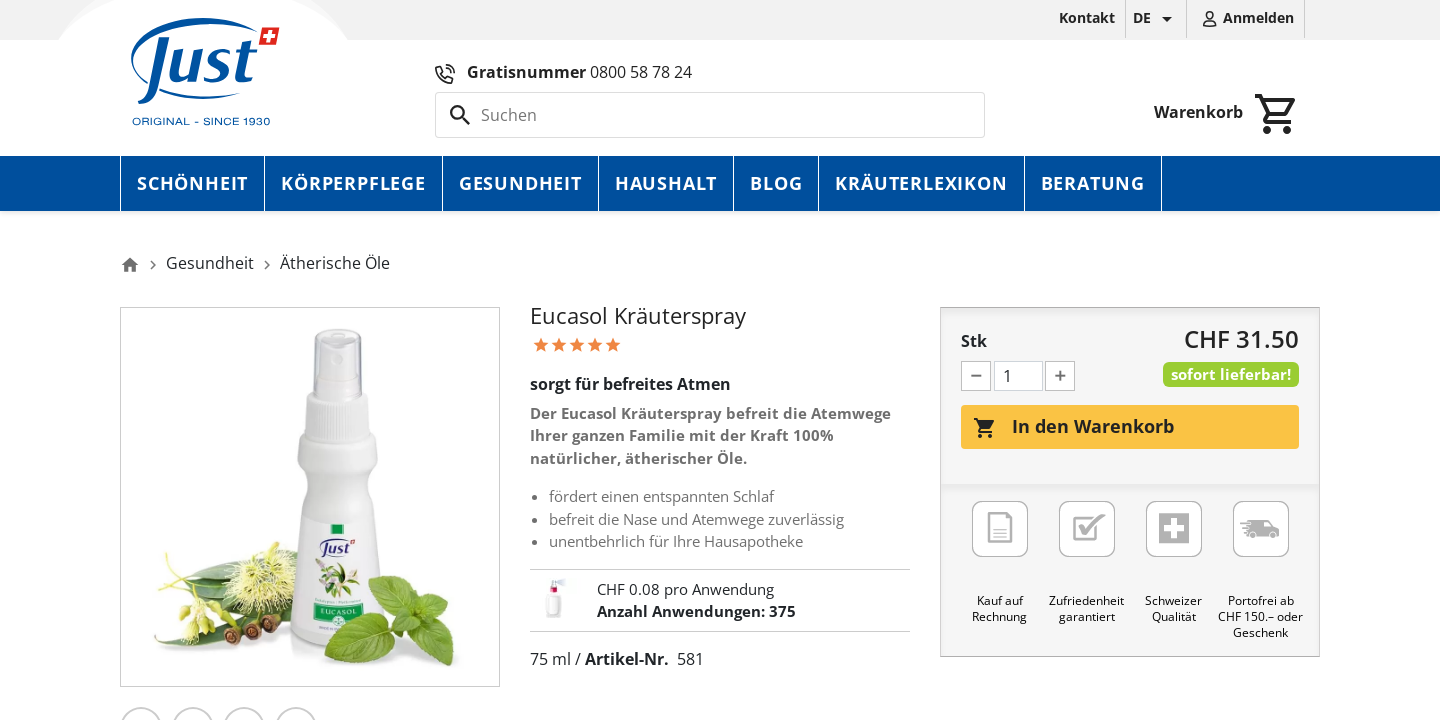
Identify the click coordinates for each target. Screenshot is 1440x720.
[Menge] (1018, 376)
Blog (776, 183)
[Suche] (710, 115)
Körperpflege (353, 183)
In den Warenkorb (1073, 427)
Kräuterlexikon (921, 183)
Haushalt (666, 183)
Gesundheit (520, 183)
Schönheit (192, 183)
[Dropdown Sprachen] (1156, 19)
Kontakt (1087, 17)
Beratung (1093, 183)
